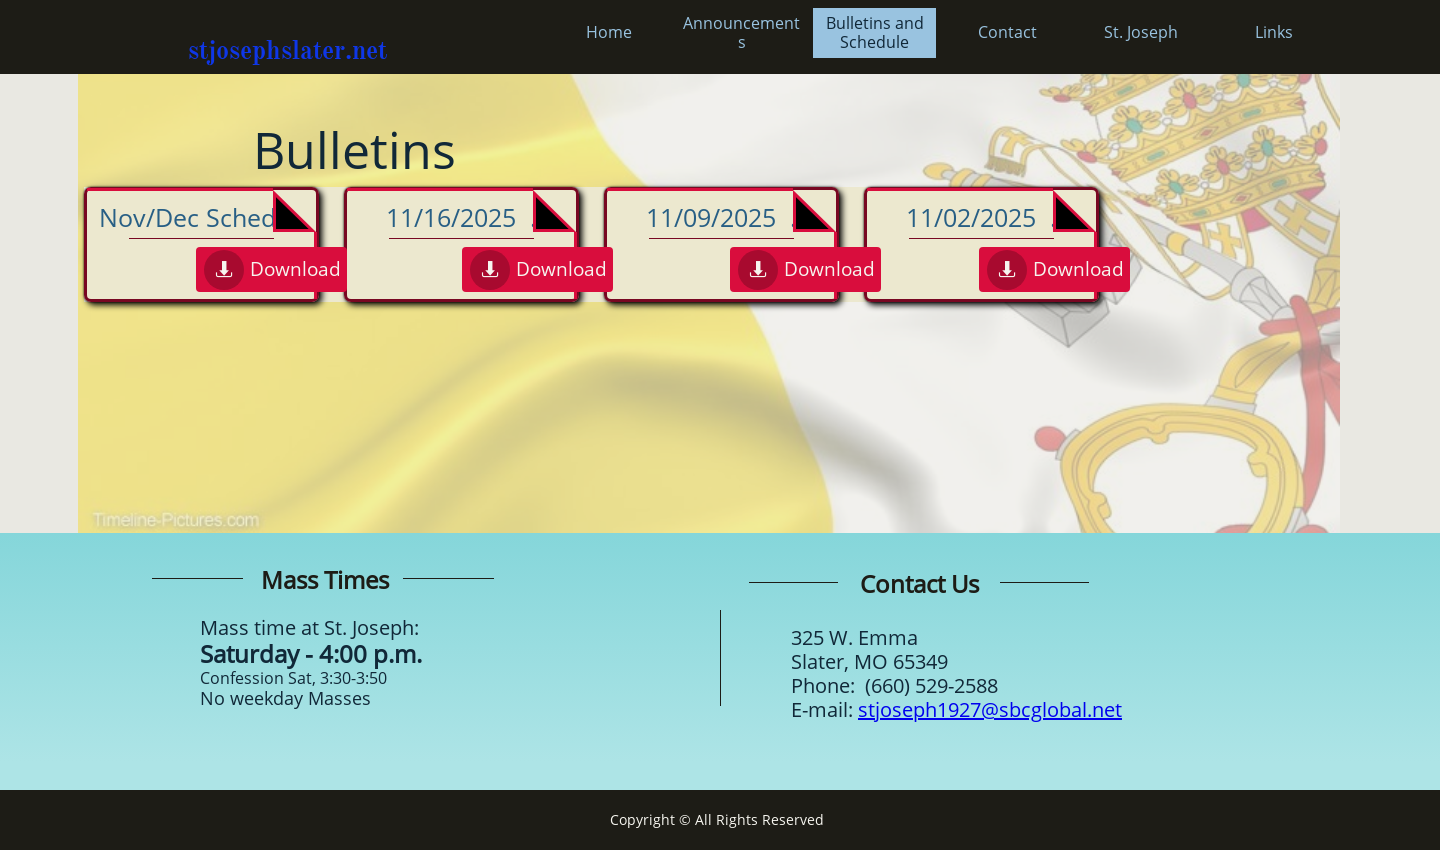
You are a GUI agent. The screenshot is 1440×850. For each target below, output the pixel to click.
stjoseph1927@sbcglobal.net (990, 709)
